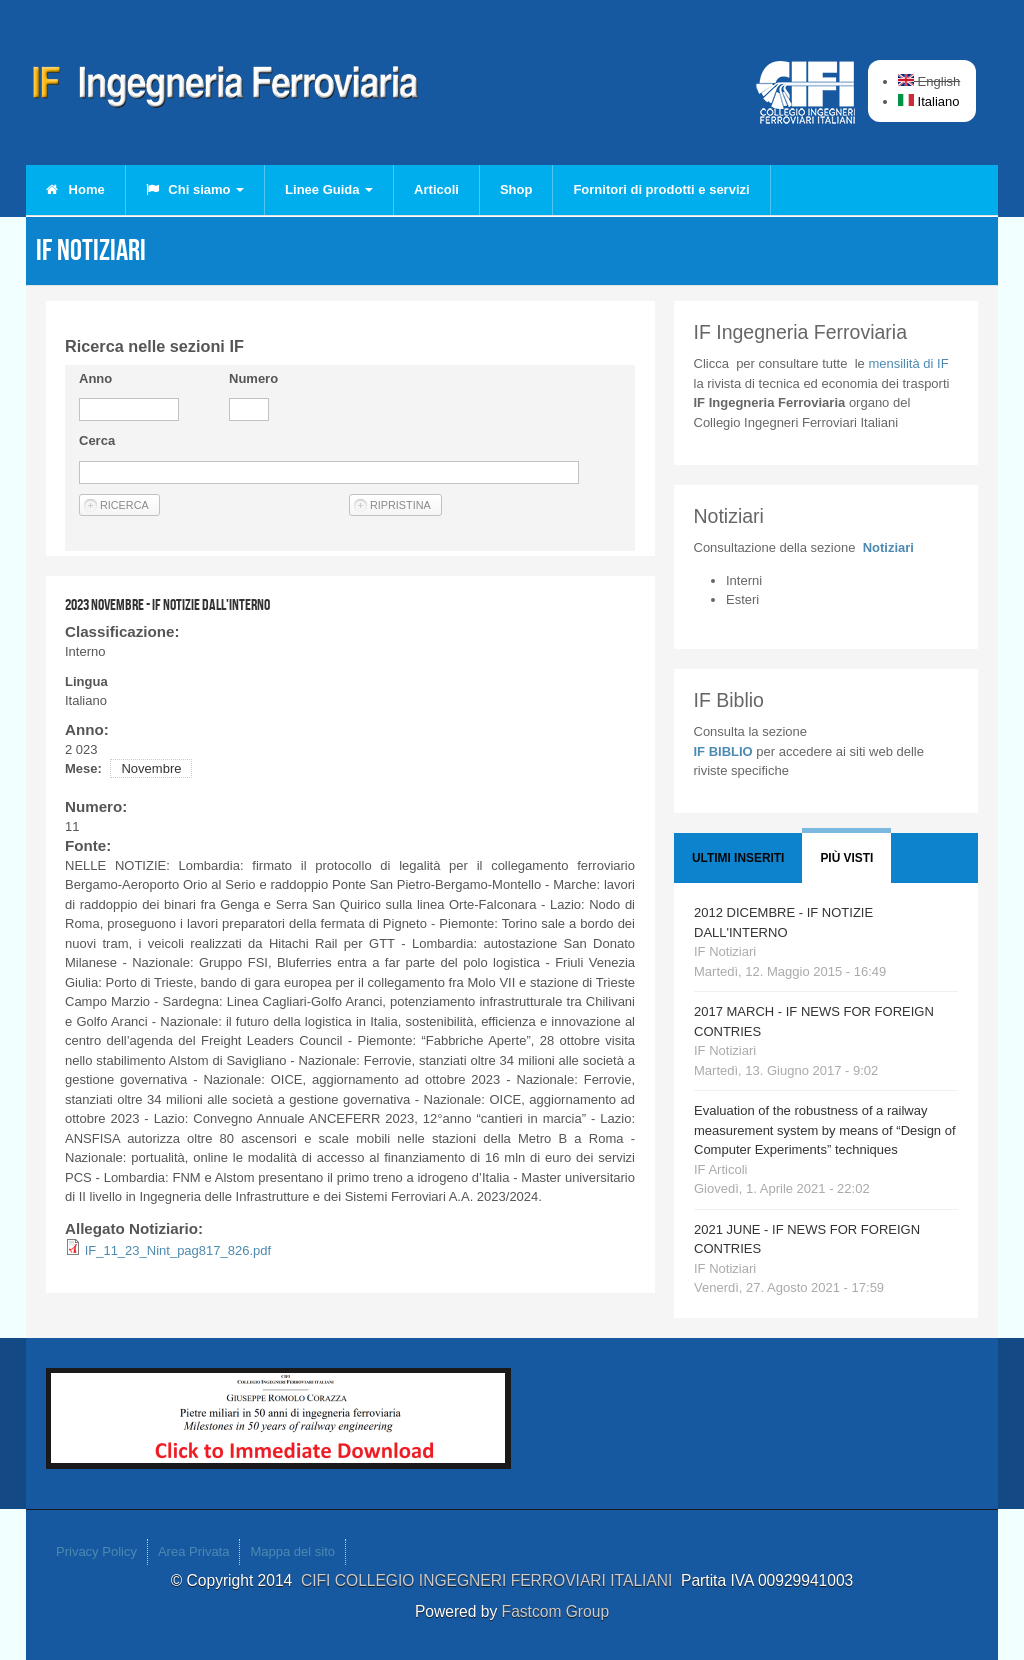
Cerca (97, 440)
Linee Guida (329, 189)
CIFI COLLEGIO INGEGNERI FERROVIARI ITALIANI (491, 1580)
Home (75, 189)
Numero (253, 378)
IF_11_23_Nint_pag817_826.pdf (178, 1250)
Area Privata (194, 1551)
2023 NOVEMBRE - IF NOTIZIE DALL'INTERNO (167, 604)
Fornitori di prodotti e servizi (661, 189)
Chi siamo (195, 189)
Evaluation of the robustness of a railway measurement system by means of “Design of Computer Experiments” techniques (825, 1130)
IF (908, 363)
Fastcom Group (555, 1611)
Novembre (151, 768)
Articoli (436, 189)
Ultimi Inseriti (738, 858)
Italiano (929, 101)
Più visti (846, 858)
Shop (516, 189)
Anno (95, 378)
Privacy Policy (96, 1551)
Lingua (86, 681)
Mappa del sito (292, 1551)
